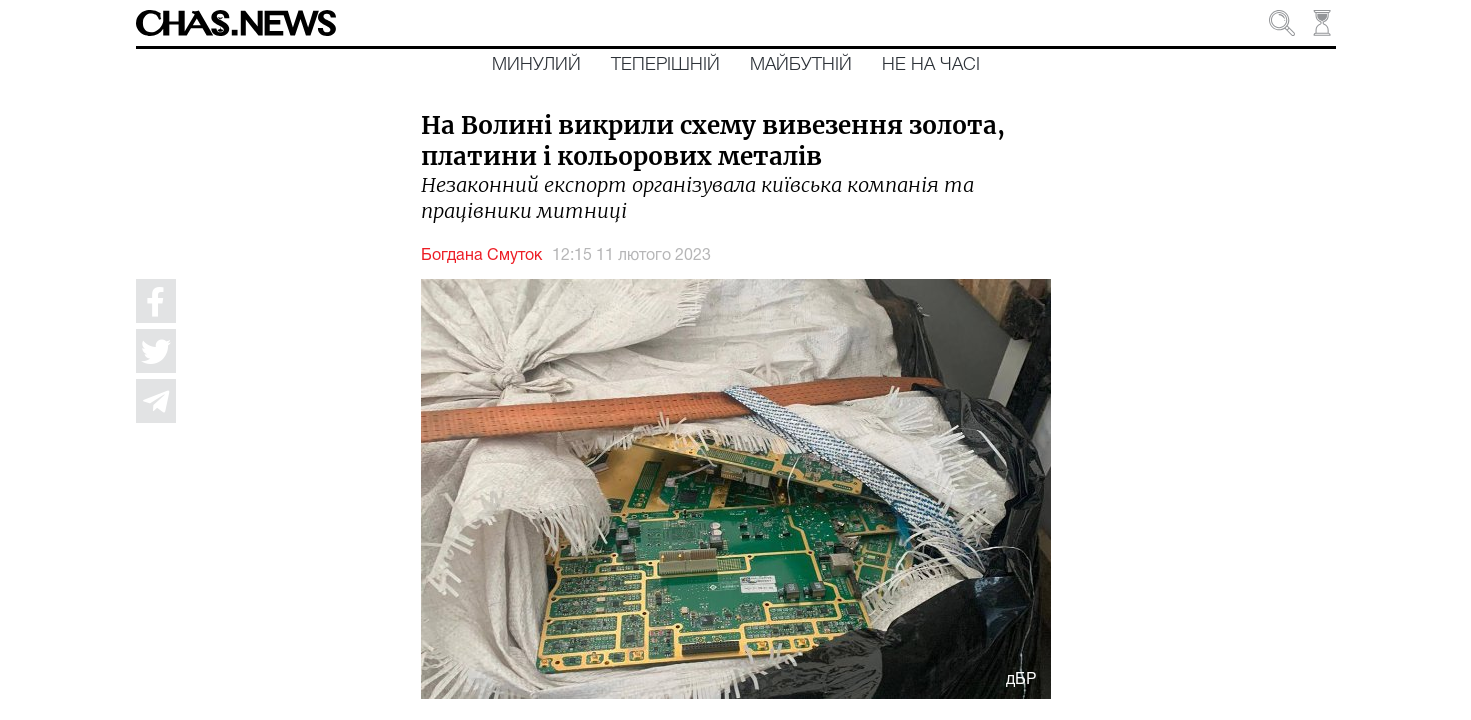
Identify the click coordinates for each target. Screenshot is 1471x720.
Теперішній (665, 65)
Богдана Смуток (481, 256)
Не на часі (931, 65)
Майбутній (801, 65)
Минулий (536, 65)
